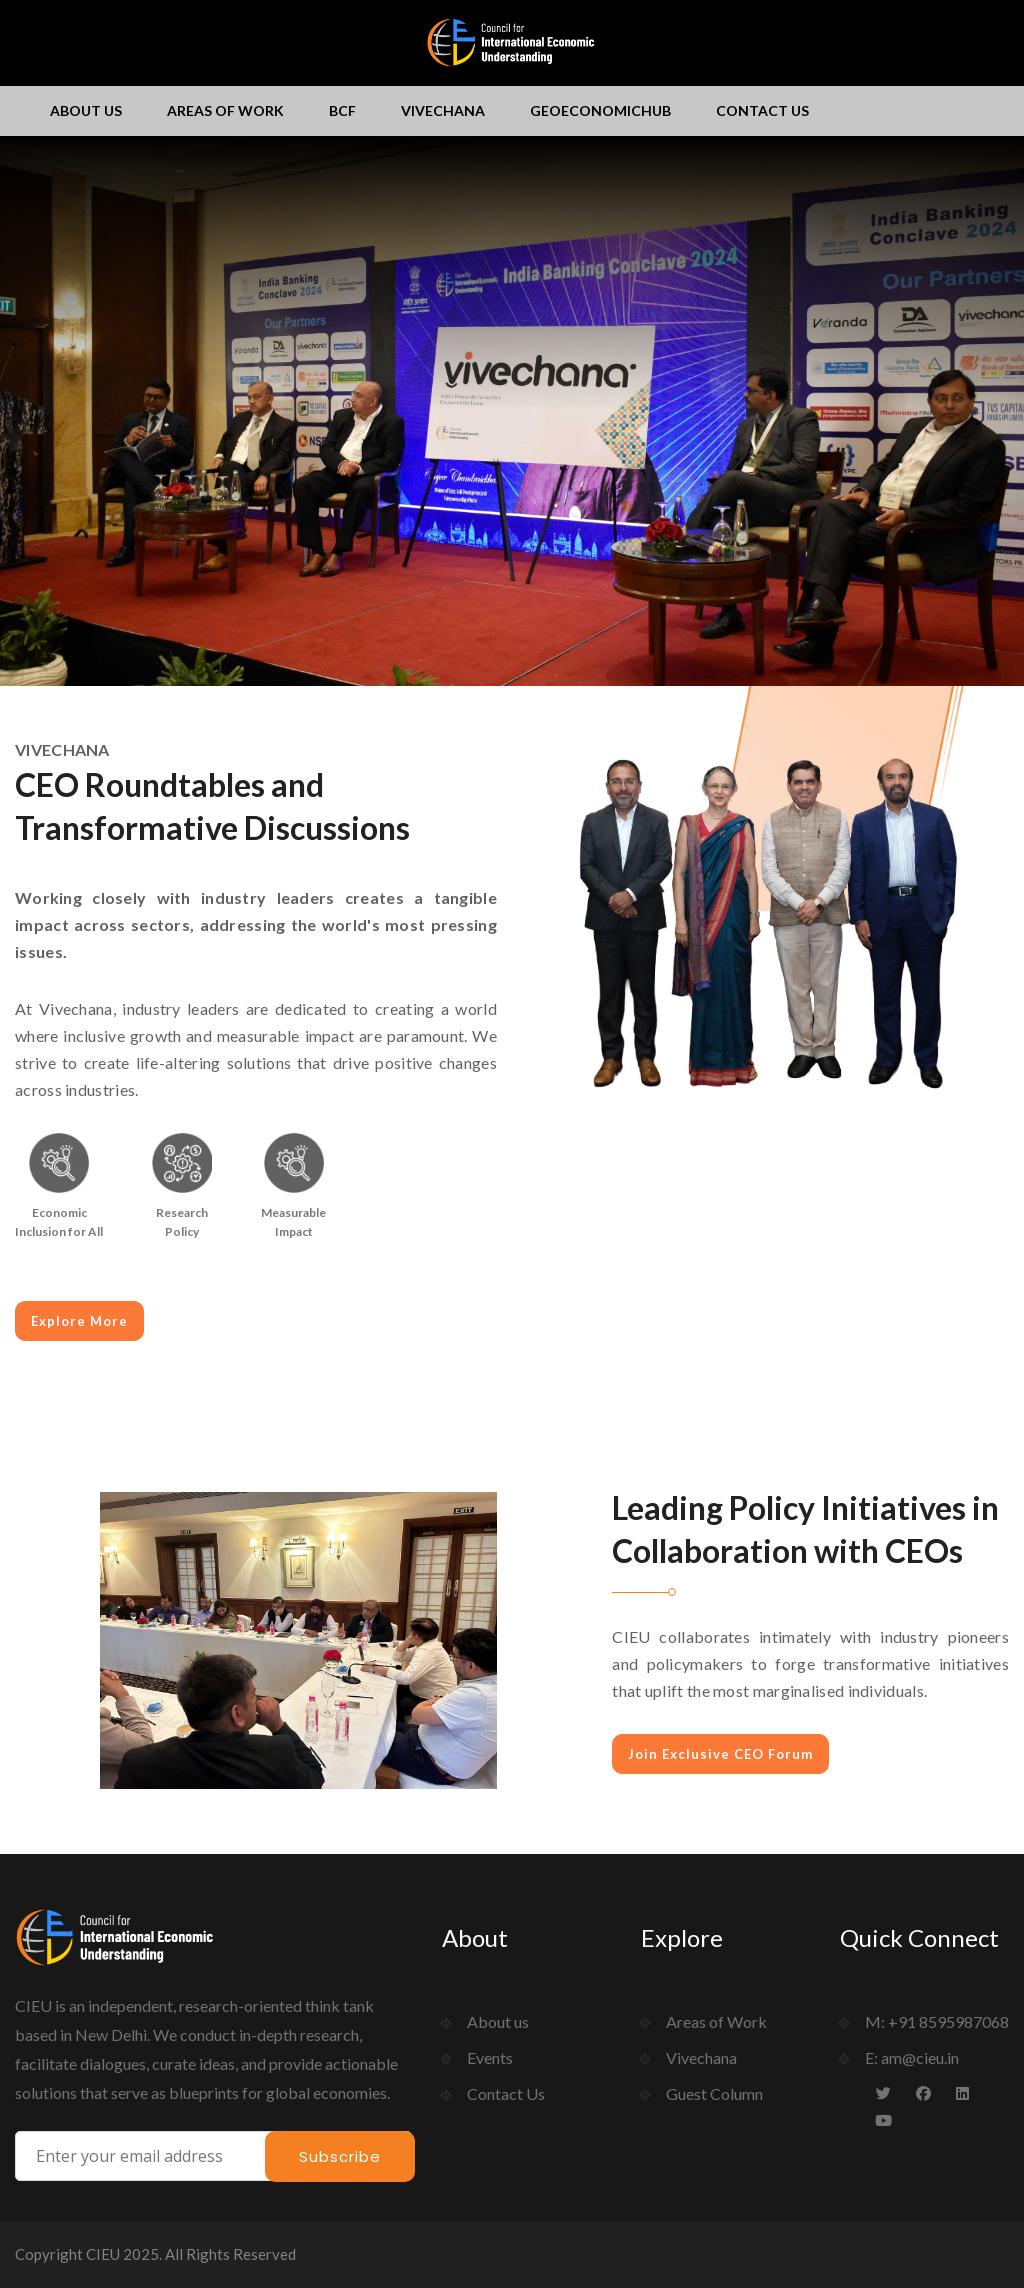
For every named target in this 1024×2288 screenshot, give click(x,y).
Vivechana (443, 110)
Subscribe (340, 2156)
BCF (342, 110)
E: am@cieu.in (912, 2057)
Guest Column (714, 2093)
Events (490, 2057)
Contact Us (762, 110)
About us (86, 110)
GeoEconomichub (600, 110)
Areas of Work (225, 110)
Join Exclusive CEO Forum (720, 1754)
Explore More (79, 1321)
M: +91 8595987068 (937, 2021)
